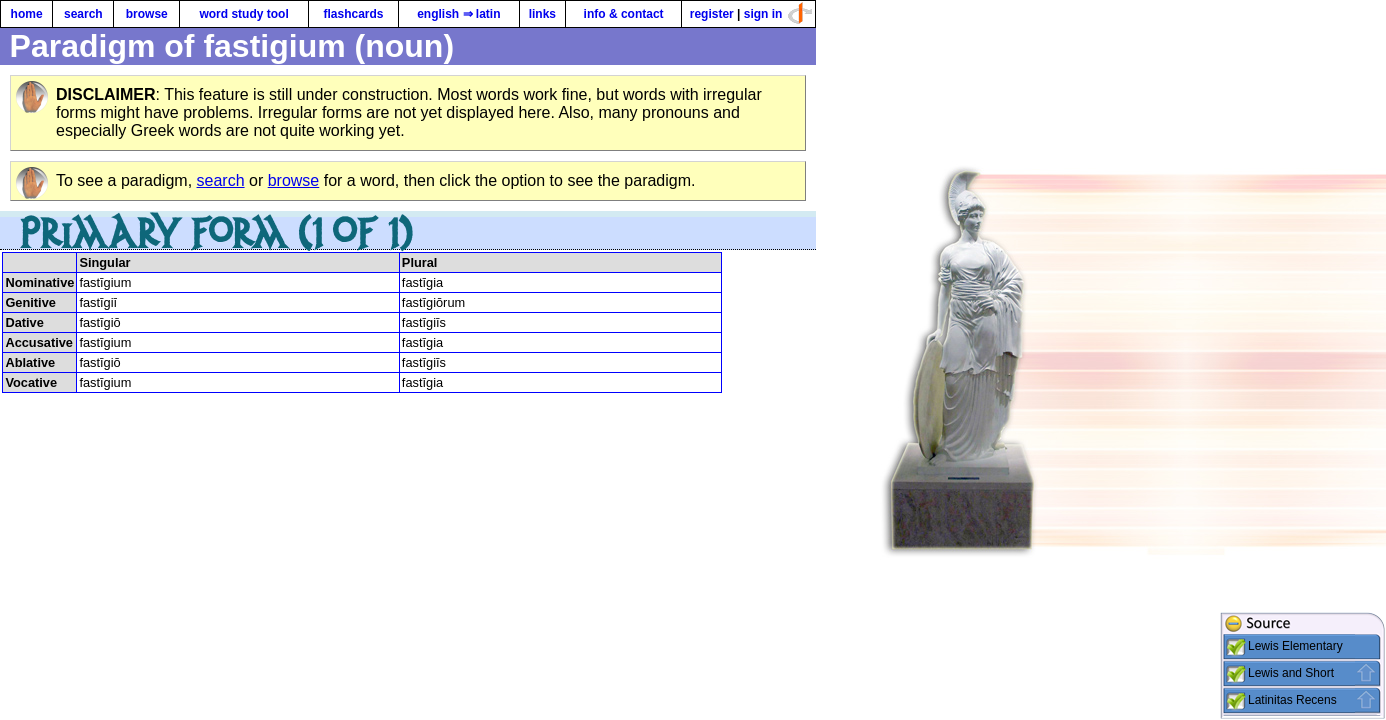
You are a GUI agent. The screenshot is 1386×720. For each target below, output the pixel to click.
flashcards (353, 14)
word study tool (243, 14)
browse (147, 14)
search (83, 14)
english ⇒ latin (458, 14)
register (712, 14)
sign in (763, 14)
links (542, 14)
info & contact (624, 14)
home (27, 14)
